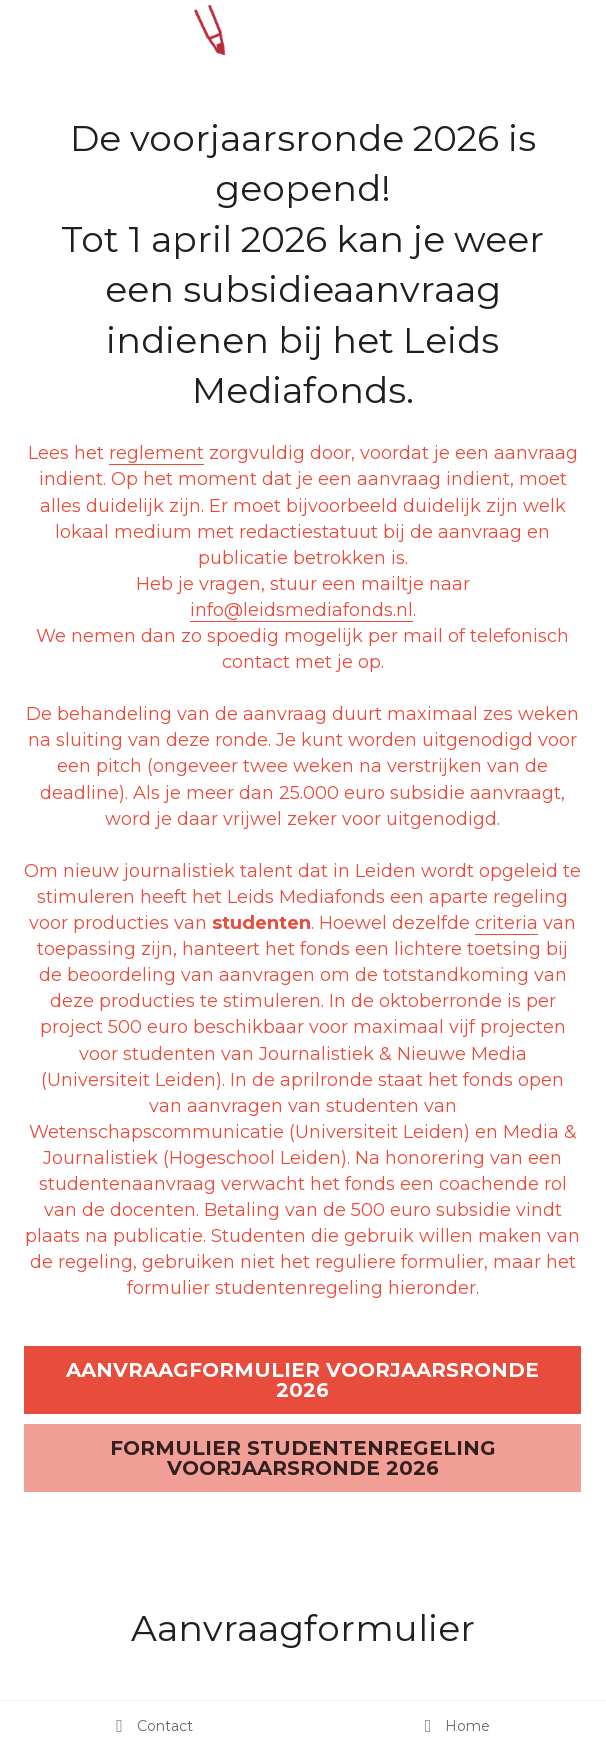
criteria (506, 923)
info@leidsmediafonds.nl (301, 610)
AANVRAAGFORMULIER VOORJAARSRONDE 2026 (302, 1380)
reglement (156, 453)
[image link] (302, 28)
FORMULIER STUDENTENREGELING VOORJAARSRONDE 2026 (303, 1458)
